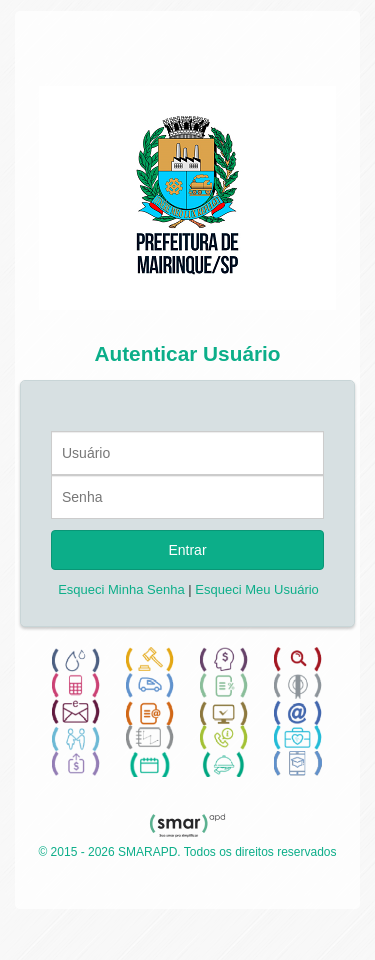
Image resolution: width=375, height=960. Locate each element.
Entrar (187, 550)
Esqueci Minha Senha (121, 589)
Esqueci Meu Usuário (257, 589)
